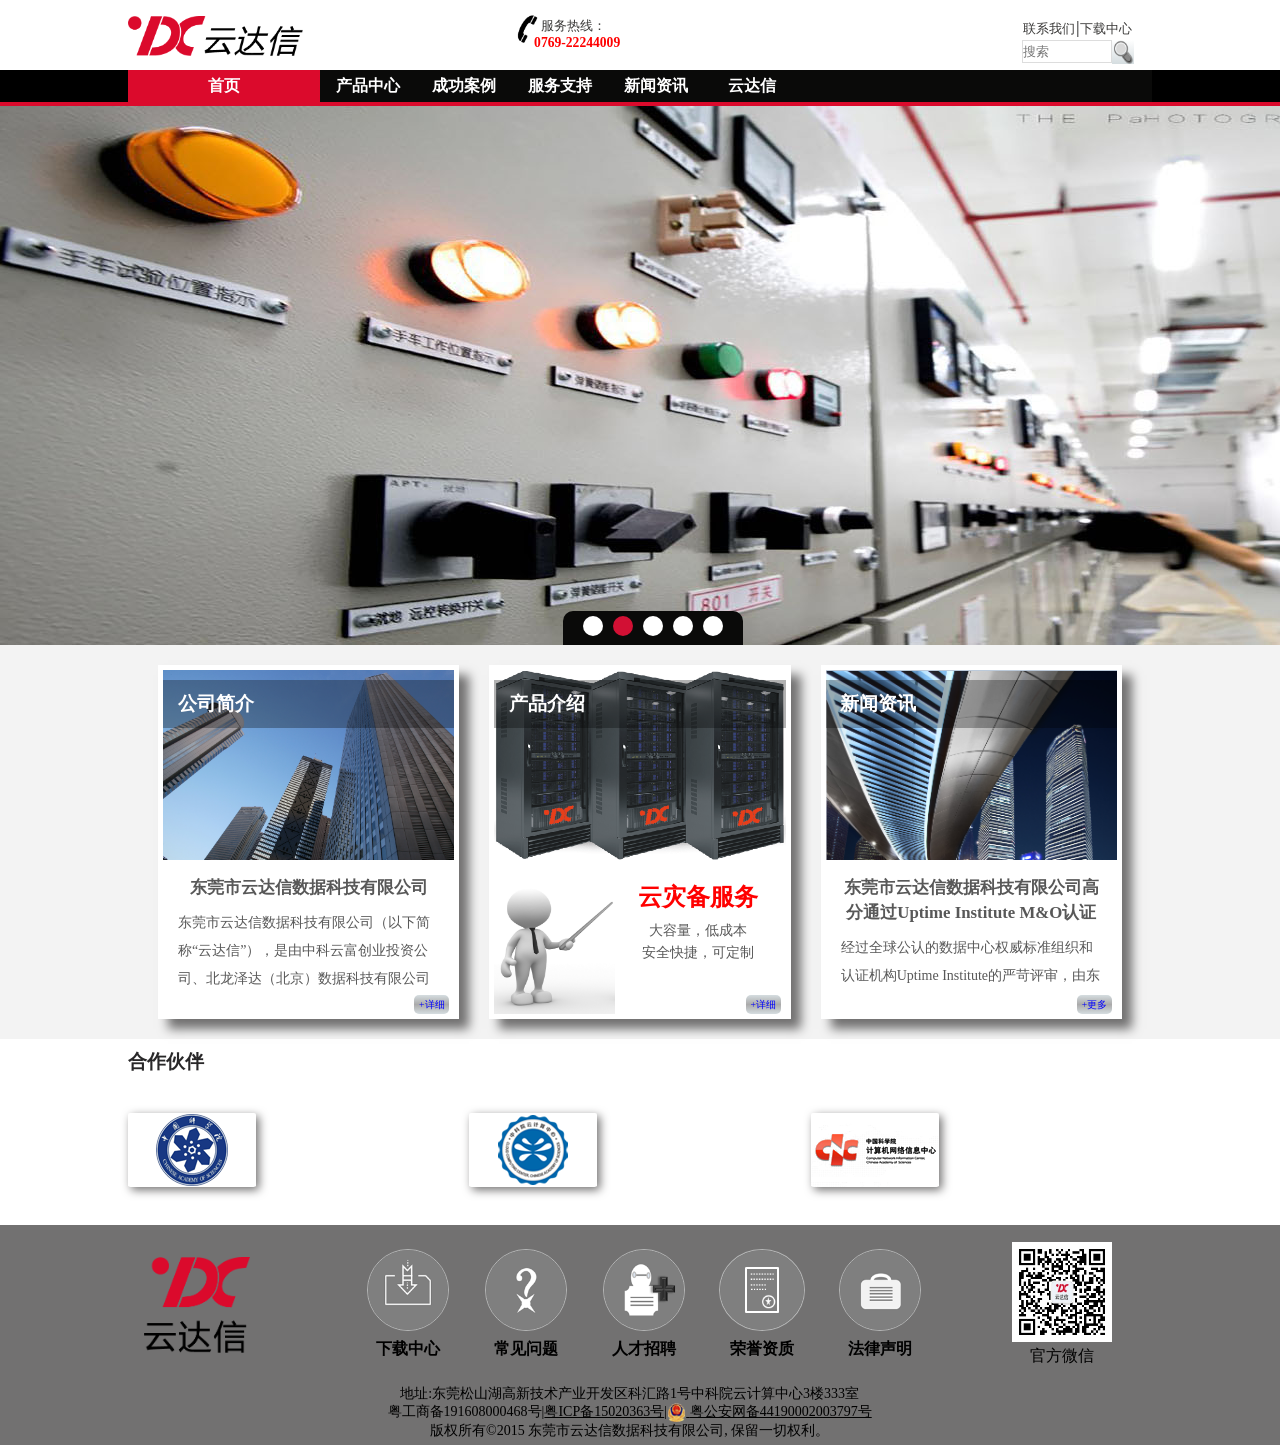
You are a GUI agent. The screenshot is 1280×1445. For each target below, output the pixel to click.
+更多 (1094, 1004)
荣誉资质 (762, 1348)
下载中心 (1106, 29)
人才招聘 (644, 1348)
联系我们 (1049, 29)
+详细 (431, 1004)
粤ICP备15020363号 (604, 1411)
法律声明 (880, 1348)
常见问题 (526, 1348)
